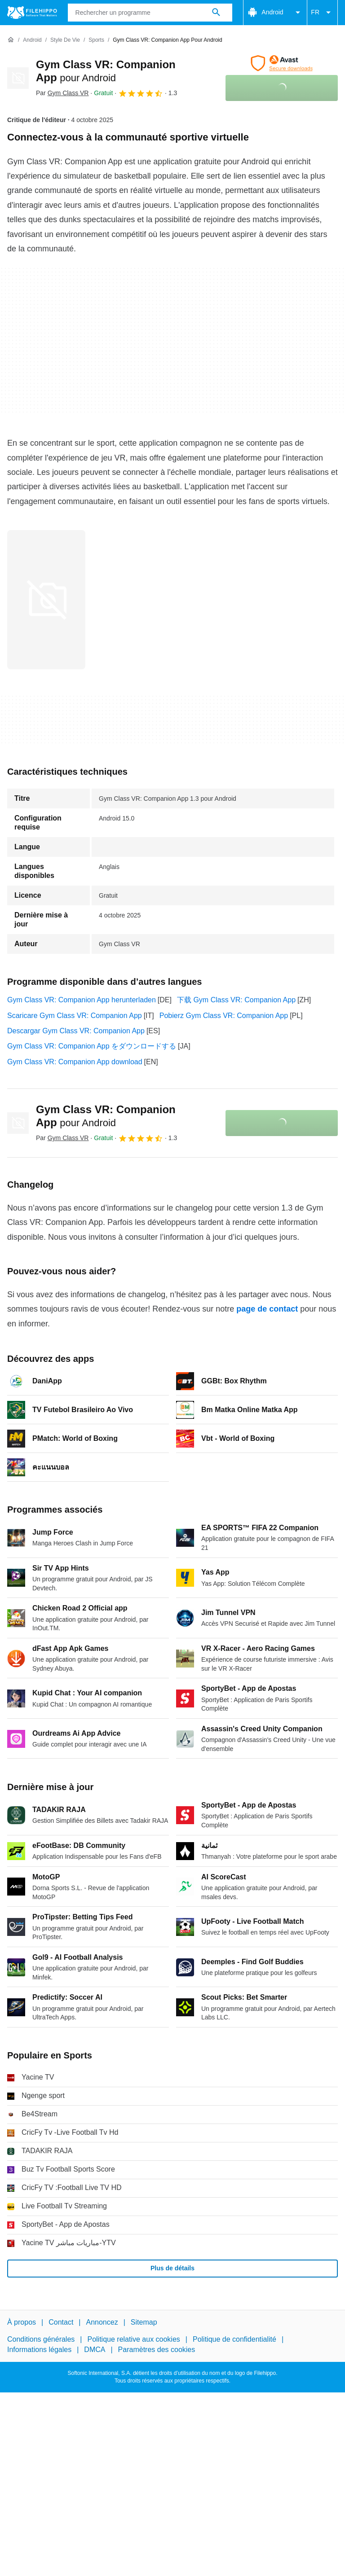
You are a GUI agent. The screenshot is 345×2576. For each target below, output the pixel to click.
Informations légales (39, 2349)
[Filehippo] (32, 12)
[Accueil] (10, 40)
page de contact (267, 1308)
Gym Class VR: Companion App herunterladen (81, 1000)
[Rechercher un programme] (216, 13)
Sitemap (144, 2322)
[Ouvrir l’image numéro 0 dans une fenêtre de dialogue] (46, 599)
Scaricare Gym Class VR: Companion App (74, 1015)
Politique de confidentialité (234, 2339)
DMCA (94, 2349)
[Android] (32, 40)
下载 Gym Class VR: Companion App (236, 1000)
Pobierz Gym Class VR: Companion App (223, 1015)
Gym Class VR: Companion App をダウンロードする (91, 1046)
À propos (21, 2322)
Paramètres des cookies (156, 2349)
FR (322, 12)
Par (62, 93)
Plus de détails (172, 2268)
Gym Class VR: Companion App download (74, 1062)
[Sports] (96, 40)
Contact (61, 2322)
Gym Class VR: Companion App (106, 1115)
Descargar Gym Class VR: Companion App (76, 1031)
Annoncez (102, 2322)
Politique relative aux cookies (133, 2339)
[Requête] (150, 13)
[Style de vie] (65, 40)
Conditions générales (41, 2339)
